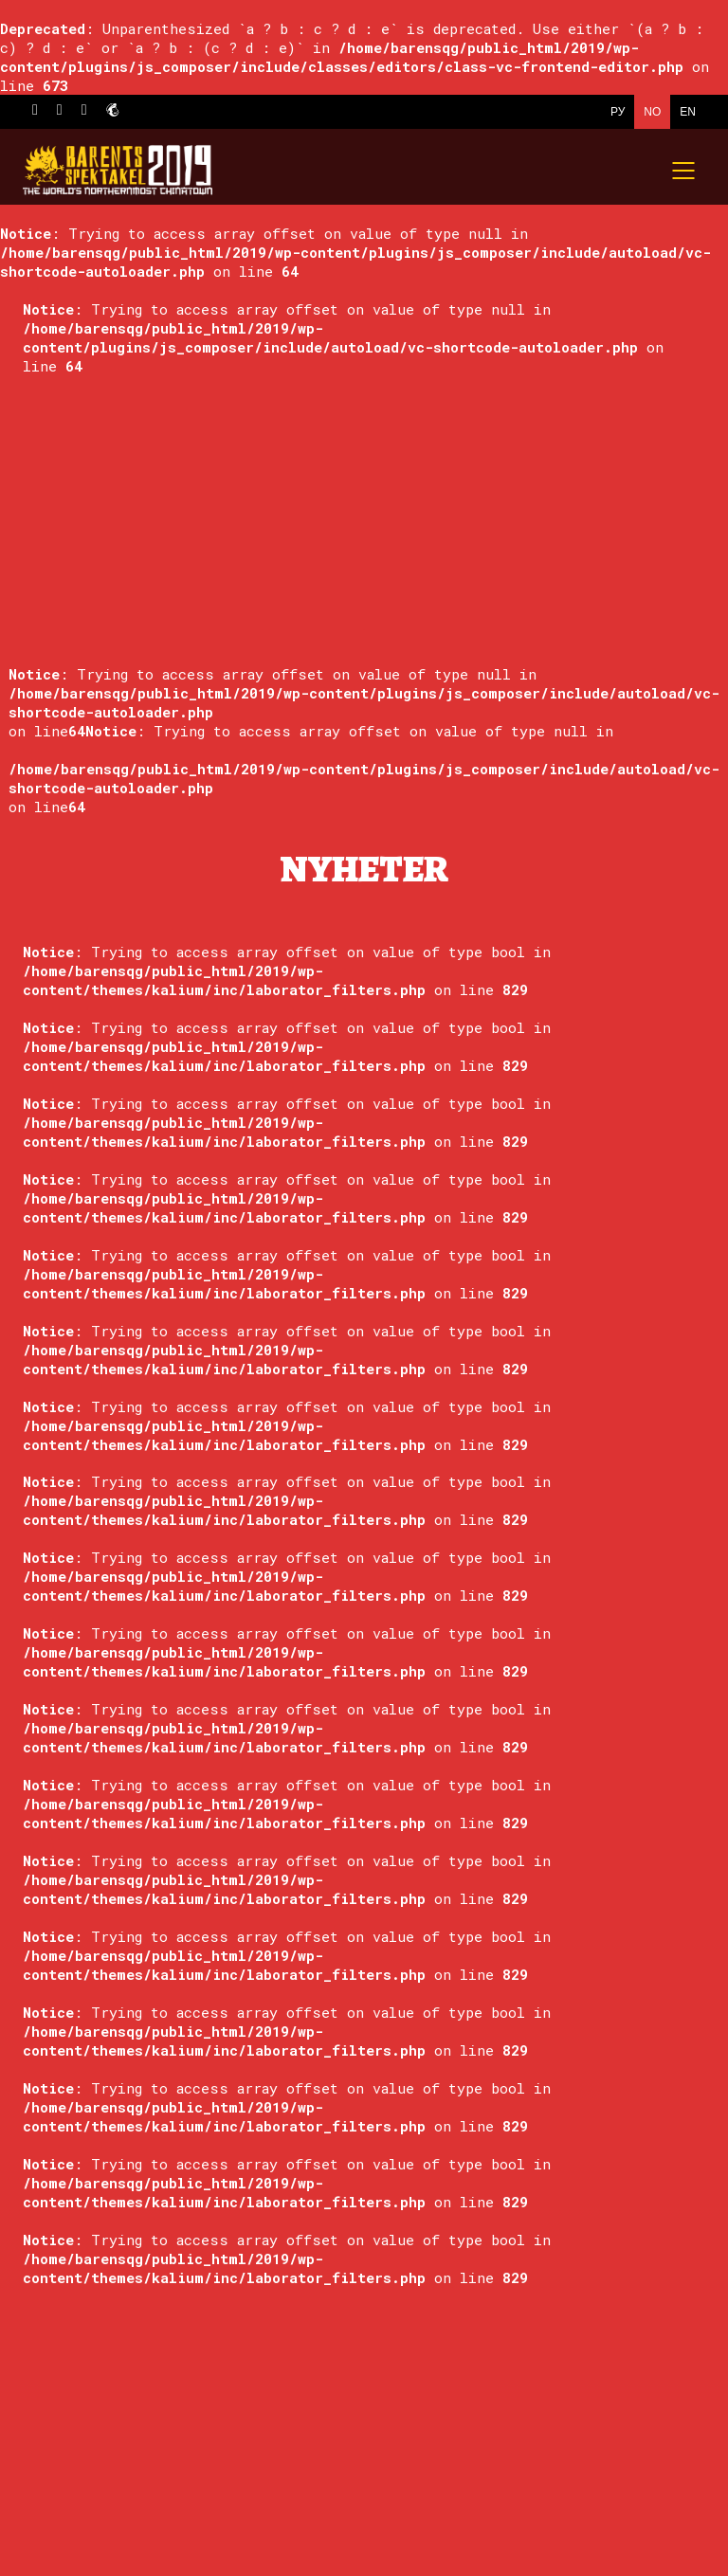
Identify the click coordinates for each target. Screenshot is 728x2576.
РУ (617, 111)
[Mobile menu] (684, 170)
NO (652, 111)
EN (688, 111)
